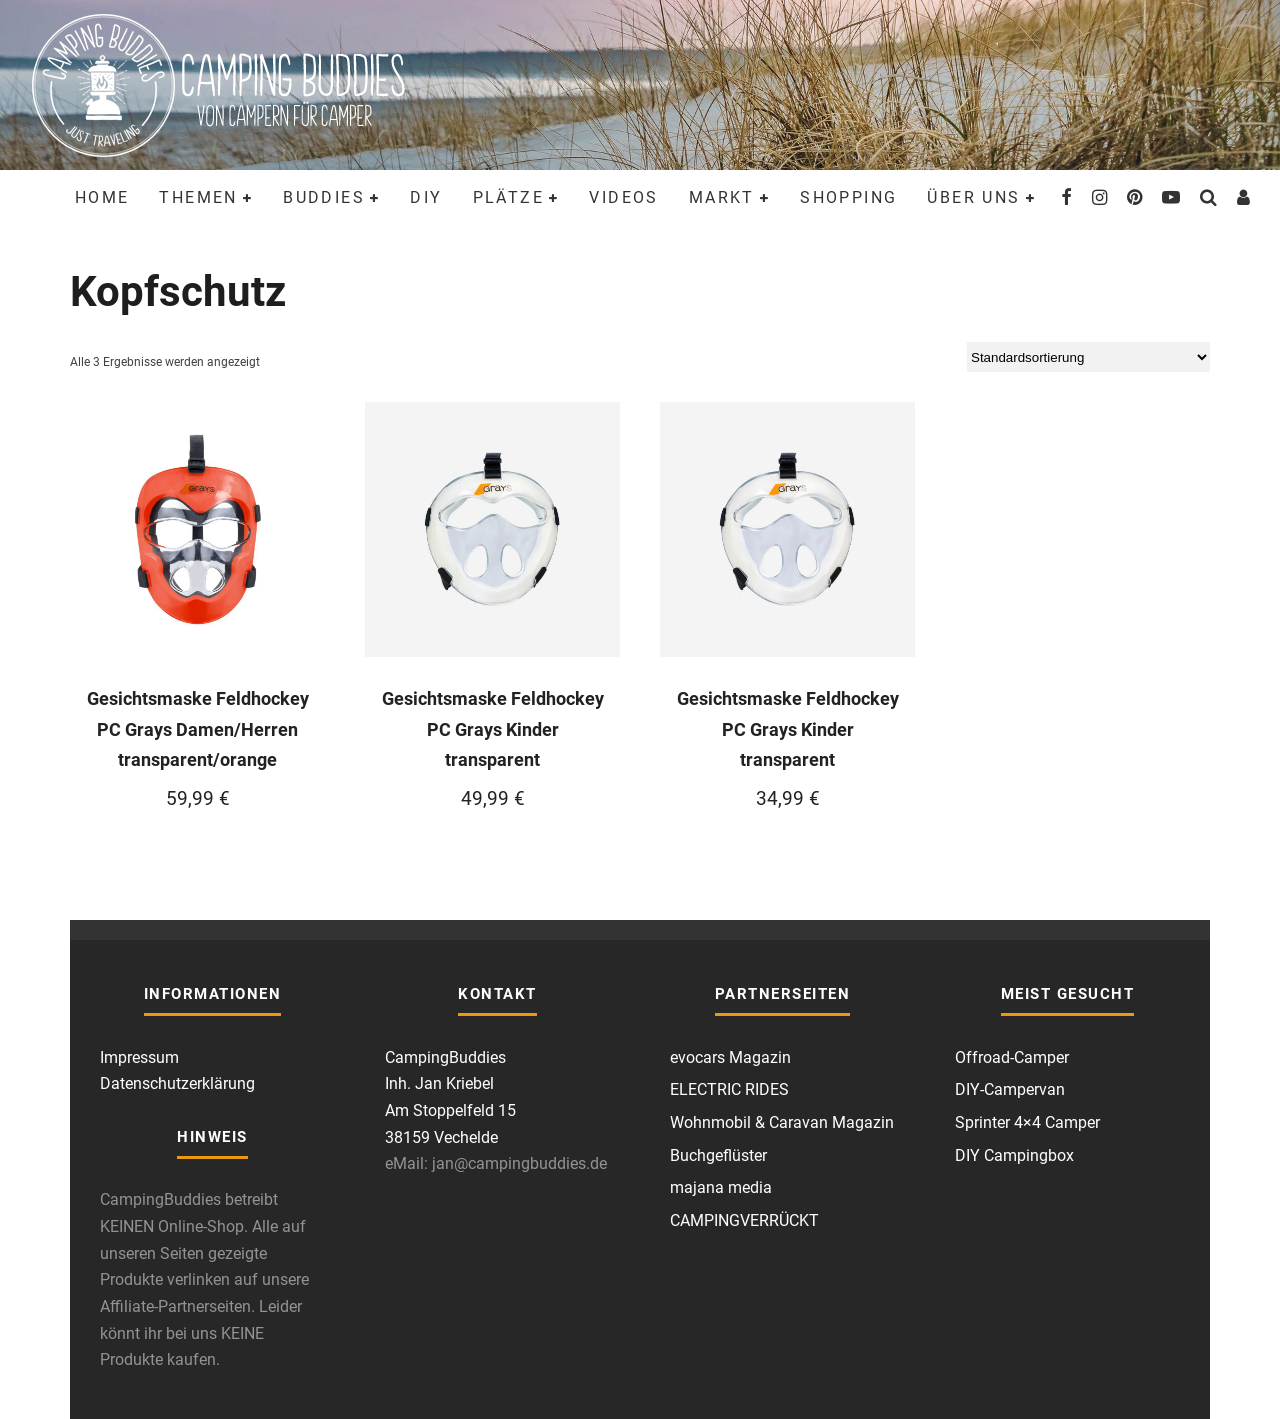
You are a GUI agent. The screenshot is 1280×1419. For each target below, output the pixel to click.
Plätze (508, 197)
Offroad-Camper (1012, 1057)
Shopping (848, 197)
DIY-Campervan (1010, 1089)
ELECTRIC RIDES (729, 1089)
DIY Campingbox (1014, 1155)
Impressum (139, 1057)
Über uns (973, 197)
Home (102, 197)
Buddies (324, 197)
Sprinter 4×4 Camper (1027, 1122)
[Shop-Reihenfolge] (1088, 357)
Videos (623, 197)
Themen (198, 197)
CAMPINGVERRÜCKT (744, 1220)
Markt (722, 197)
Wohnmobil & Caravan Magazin (782, 1122)
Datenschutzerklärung (177, 1083)
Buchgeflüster (718, 1155)
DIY (426, 197)
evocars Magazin (730, 1057)
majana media (721, 1187)
